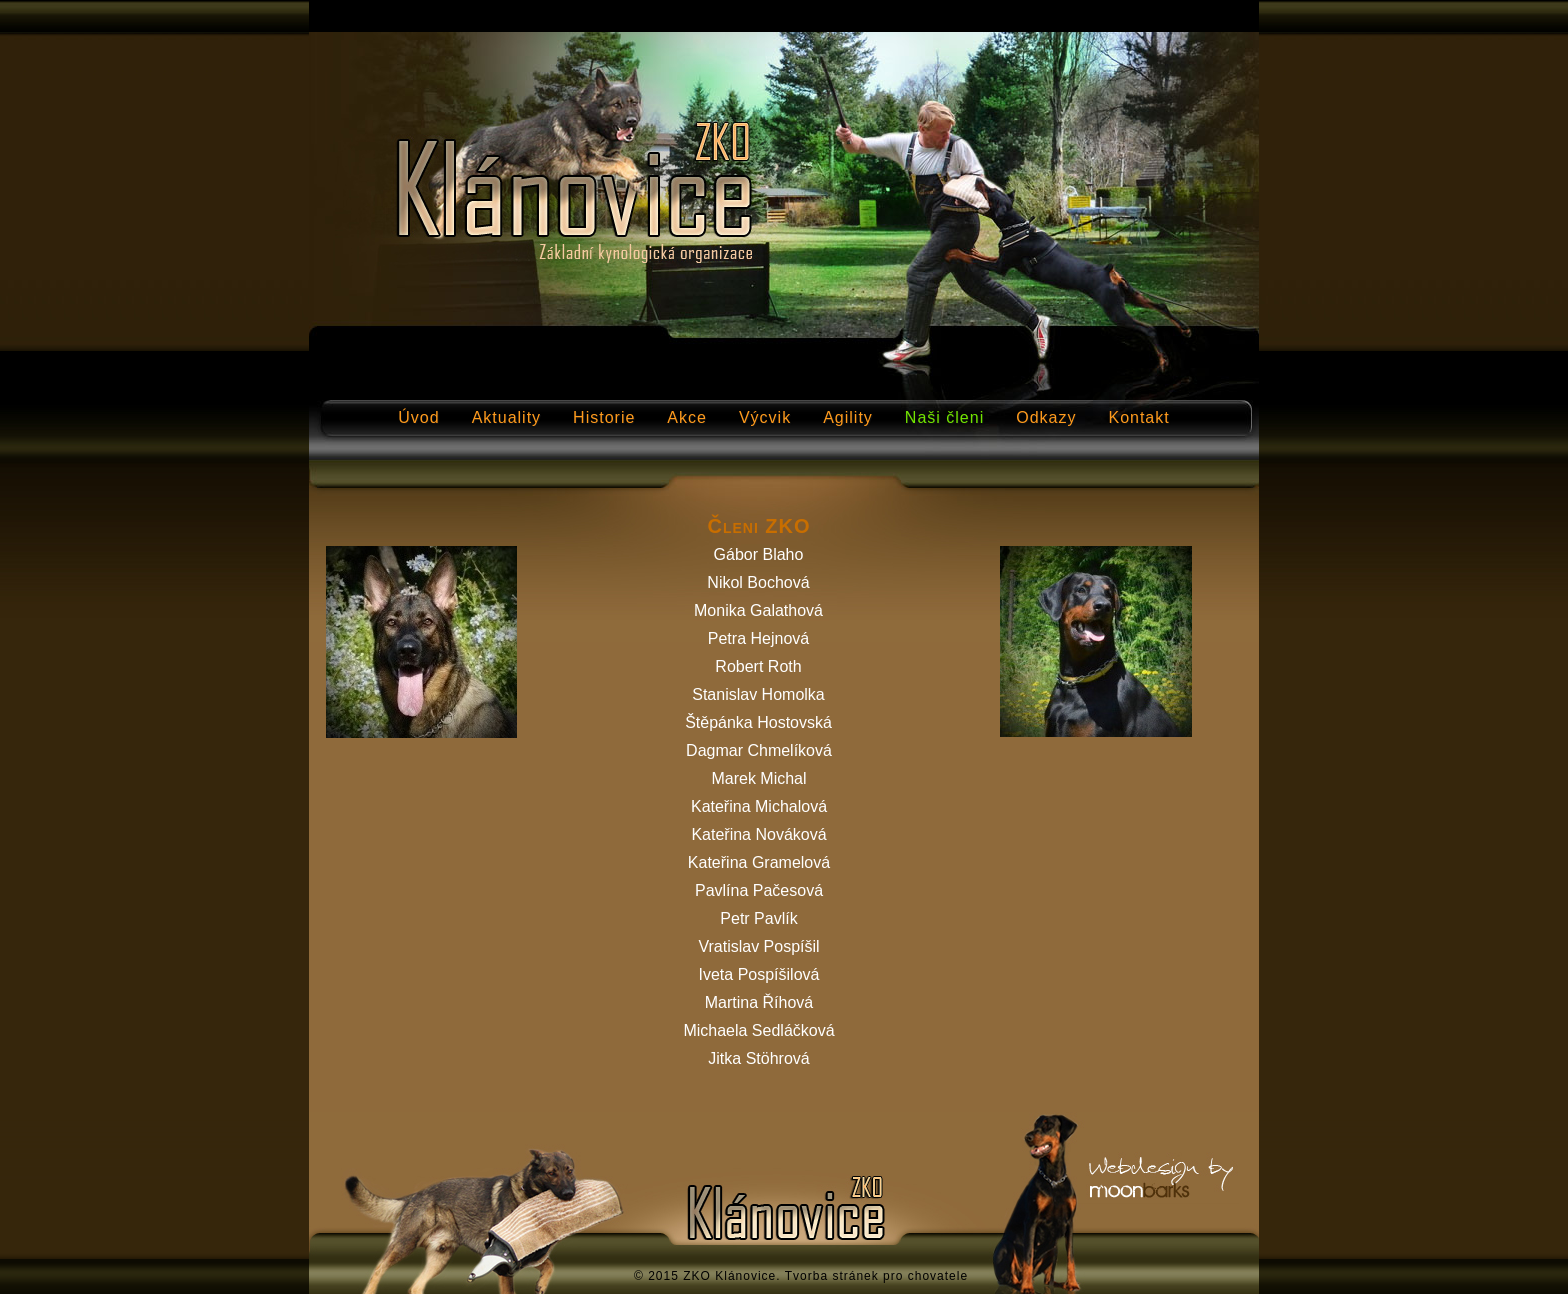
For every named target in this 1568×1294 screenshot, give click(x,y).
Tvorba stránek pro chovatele (876, 1276)
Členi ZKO (758, 526)
